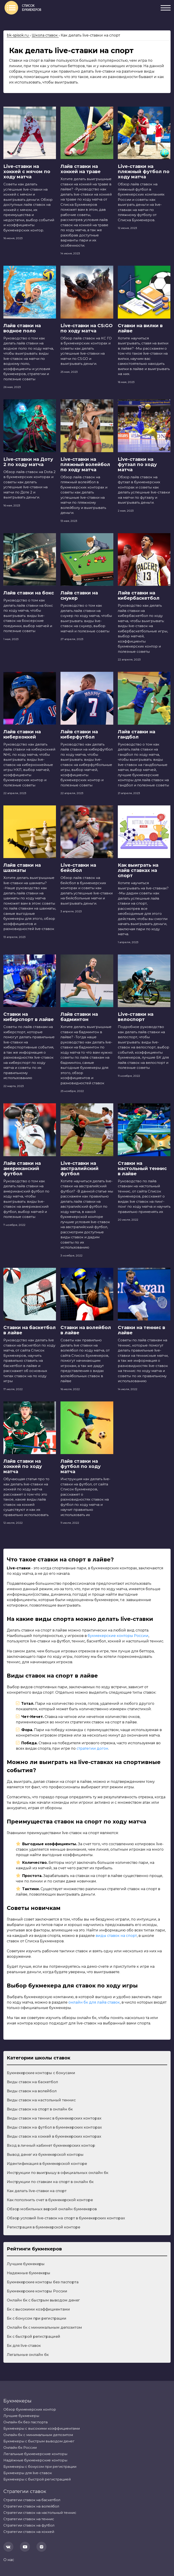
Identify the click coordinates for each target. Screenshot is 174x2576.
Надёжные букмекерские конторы (35, 2460)
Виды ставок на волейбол (32, 2091)
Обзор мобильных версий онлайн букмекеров (52, 2209)
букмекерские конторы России (118, 1636)
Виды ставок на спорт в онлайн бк (40, 2109)
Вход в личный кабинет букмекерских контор (51, 2145)
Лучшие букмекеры (26, 2264)
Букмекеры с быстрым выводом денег (39, 2441)
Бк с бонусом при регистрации (36, 2318)
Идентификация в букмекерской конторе (47, 2163)
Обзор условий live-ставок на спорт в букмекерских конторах (66, 2218)
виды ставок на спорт (116, 1935)
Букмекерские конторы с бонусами (41, 2073)
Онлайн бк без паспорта (25, 2422)
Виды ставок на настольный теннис (41, 2100)
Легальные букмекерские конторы (35, 2454)
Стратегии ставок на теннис (28, 2519)
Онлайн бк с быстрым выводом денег (43, 2300)
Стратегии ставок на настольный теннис (39, 2512)
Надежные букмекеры (28, 2273)
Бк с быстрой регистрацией (33, 2336)
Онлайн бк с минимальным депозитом (44, 2327)
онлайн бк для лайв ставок (94, 2002)
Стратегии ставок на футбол (28, 2525)
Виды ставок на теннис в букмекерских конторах (54, 2118)
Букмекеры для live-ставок (27, 2473)
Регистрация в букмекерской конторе (43, 2227)
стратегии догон (92, 1748)
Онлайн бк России (20, 2447)
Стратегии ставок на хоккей (28, 2531)
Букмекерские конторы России (37, 2291)
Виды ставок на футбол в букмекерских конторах (54, 2127)
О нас (8, 2560)
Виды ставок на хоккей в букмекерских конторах (54, 2136)
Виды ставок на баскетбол (32, 2082)
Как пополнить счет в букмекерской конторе (50, 2200)
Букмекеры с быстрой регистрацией (37, 2479)
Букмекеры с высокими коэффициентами (41, 2428)
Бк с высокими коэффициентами (38, 2309)
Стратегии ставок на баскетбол (31, 2500)
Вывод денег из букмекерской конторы (45, 2154)
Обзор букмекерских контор (29, 2409)
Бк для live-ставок (24, 2345)
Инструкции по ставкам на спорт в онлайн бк (50, 2182)
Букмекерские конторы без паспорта (43, 2282)
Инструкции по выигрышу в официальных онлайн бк (57, 2173)
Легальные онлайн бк (28, 2355)
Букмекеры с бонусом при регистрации (39, 2466)
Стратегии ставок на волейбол (31, 2506)
